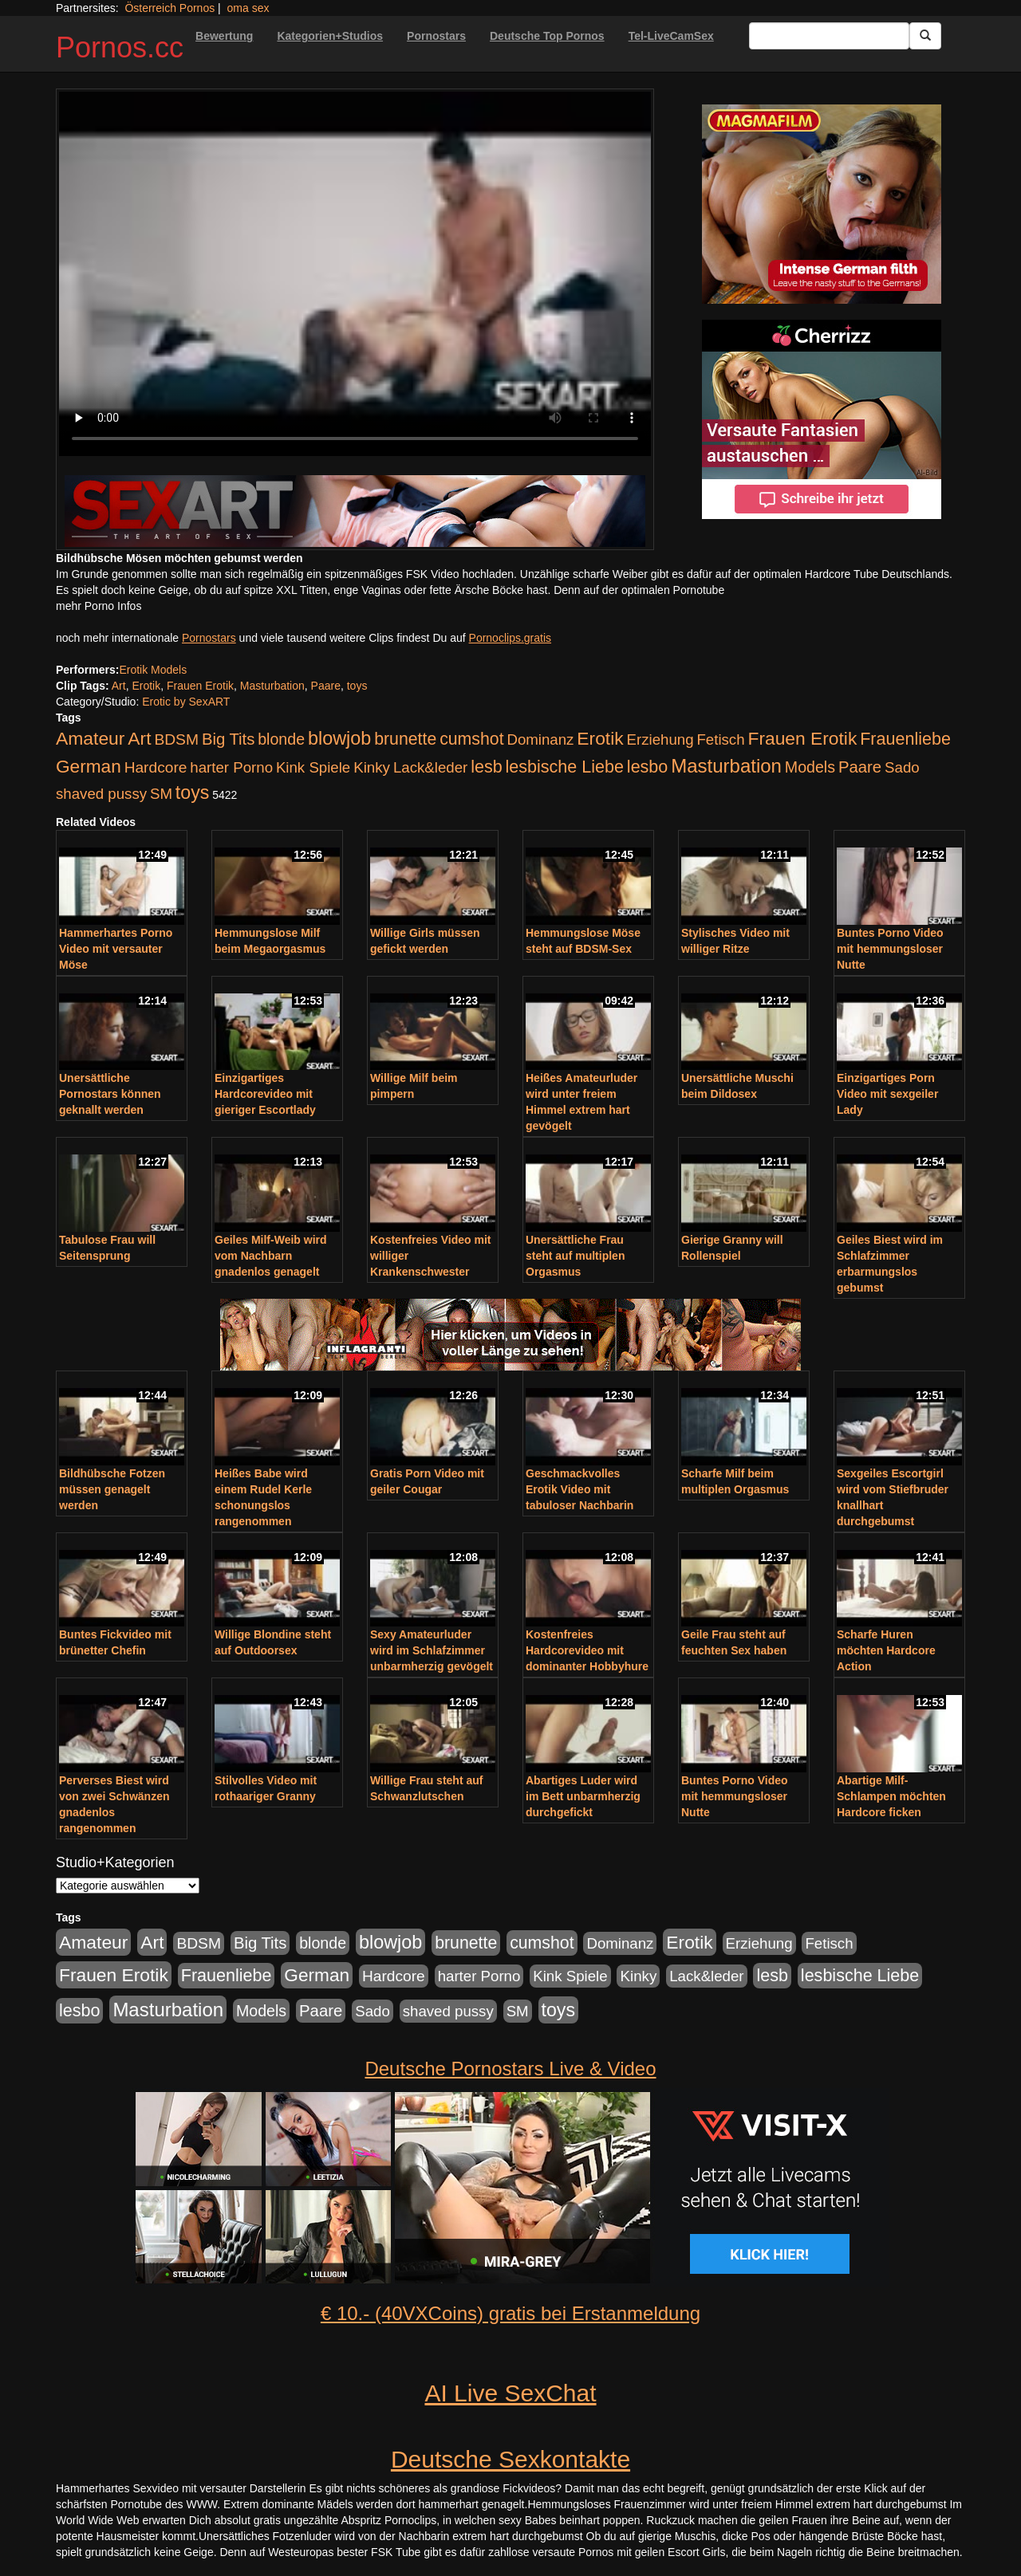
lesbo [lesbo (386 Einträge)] (647, 767)
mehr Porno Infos (98, 606)
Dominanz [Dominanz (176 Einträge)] (540, 739)
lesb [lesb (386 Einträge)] (487, 767)
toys (357, 685)
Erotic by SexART (186, 701)
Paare (326, 685)
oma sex (248, 8)
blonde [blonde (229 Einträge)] (281, 739)
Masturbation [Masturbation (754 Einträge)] (726, 766)
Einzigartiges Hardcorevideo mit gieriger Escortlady (265, 1094)
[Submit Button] (925, 35)
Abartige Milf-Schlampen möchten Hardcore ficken (891, 1796)
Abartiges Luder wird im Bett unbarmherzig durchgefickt (583, 1796)
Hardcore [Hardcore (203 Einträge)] (155, 767)
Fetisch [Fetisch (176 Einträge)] (720, 739)
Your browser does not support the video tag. (355, 274)
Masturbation (272, 685)
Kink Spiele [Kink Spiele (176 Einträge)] (313, 767)
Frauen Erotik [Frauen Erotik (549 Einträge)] (802, 738)
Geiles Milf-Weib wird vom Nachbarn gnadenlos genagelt (271, 1255)
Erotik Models (153, 669)
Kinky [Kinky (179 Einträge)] (371, 767)
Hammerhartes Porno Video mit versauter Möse (115, 948)
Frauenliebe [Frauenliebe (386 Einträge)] (905, 739)
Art (119, 685)
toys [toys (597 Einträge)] (192, 792)
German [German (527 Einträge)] (88, 767)
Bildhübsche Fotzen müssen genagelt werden (112, 1489)
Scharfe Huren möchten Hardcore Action (886, 1650)
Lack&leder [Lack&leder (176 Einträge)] (430, 767)
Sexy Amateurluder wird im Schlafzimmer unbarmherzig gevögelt (431, 1650)
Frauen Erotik (200, 685)
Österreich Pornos (169, 8)
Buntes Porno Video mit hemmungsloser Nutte (890, 948)
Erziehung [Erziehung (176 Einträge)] (660, 739)
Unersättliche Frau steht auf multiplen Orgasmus (575, 1255)
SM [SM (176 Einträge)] (161, 793)
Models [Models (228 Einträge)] (810, 767)
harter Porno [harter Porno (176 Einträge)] (231, 767)
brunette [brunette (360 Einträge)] (405, 739)
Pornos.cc (119, 47)
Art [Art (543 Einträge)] (139, 738)
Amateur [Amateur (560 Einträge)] (90, 738)
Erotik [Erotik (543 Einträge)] (600, 738)
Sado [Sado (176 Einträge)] (902, 767)
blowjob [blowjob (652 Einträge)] (339, 738)
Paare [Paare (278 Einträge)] (859, 767)
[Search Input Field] (829, 35)
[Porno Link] (355, 511)
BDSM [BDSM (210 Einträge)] (176, 739)
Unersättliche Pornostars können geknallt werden (110, 1094)
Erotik (146, 685)
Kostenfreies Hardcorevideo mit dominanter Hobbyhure (587, 1650)
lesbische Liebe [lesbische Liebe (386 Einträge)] (565, 767)
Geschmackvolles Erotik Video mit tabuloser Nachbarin (579, 1489)
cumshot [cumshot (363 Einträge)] (471, 739)
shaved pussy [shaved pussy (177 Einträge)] (101, 793)
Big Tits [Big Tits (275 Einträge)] (228, 739)
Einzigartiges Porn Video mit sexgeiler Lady (887, 1094)
